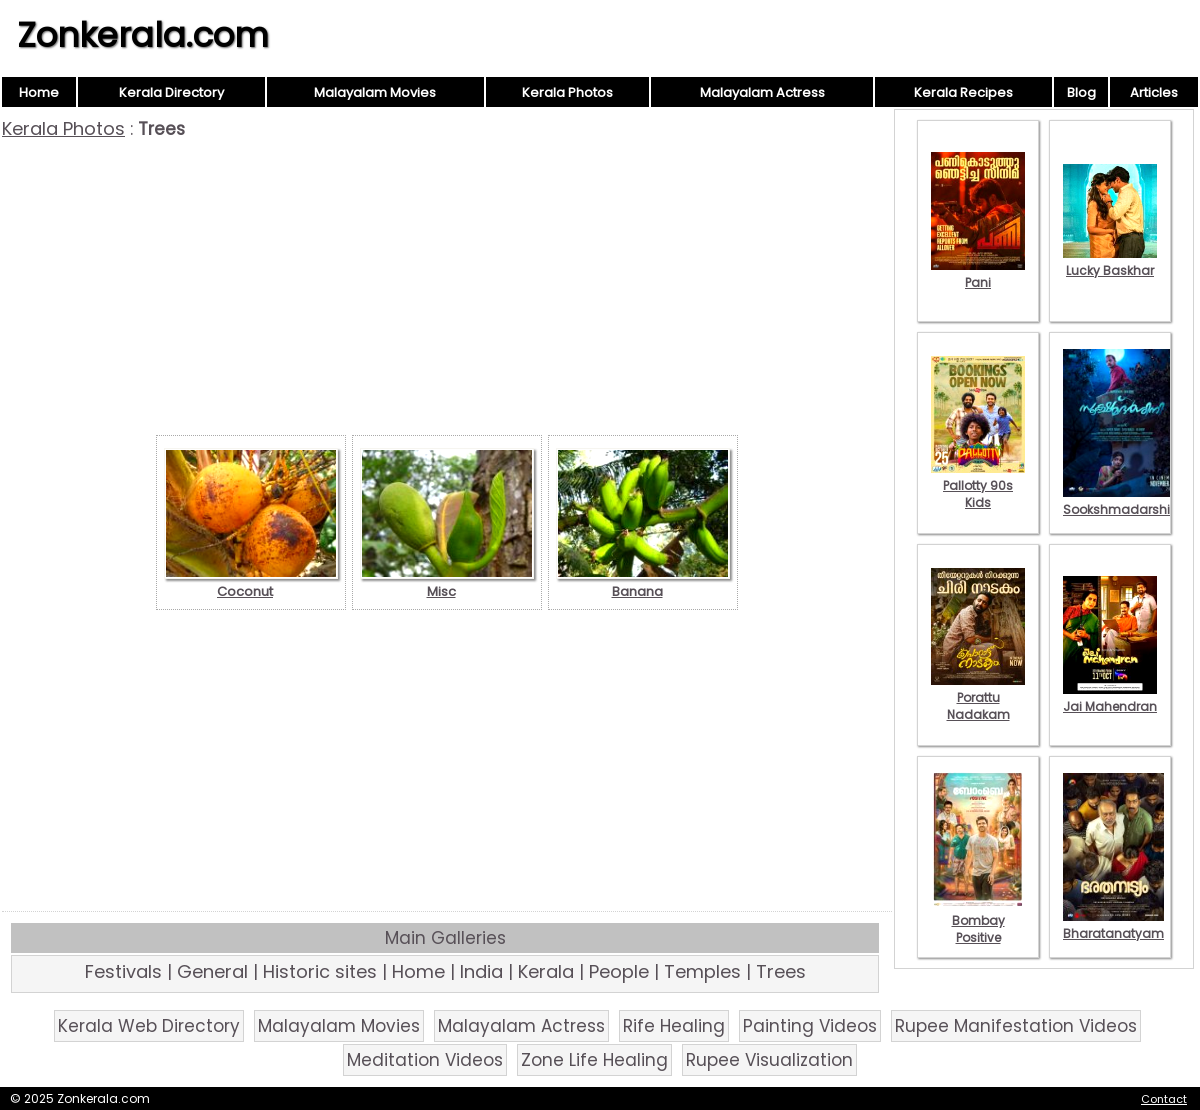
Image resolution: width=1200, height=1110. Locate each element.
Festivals (123, 971)
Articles (1154, 92)
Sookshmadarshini (1122, 501)
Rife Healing (674, 1026)
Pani (978, 274)
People (619, 971)
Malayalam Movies (375, 92)
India (481, 971)
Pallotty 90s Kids (978, 485)
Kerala (546, 971)
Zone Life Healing (594, 1060)
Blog (1081, 92)
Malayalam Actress (762, 92)
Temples (702, 971)
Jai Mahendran (1110, 698)
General (212, 971)
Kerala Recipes (963, 92)
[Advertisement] (447, 290)
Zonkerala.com (143, 35)
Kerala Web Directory (149, 1026)
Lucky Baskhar (1110, 262)
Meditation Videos (425, 1060)
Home (39, 92)
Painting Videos (810, 1026)
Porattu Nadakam (978, 697)
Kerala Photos (567, 92)
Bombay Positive (978, 920)
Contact (1164, 1099)
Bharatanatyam (1113, 925)
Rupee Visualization (769, 1060)
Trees (781, 971)
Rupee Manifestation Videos (1016, 1026)
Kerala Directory (171, 92)
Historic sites (320, 971)
